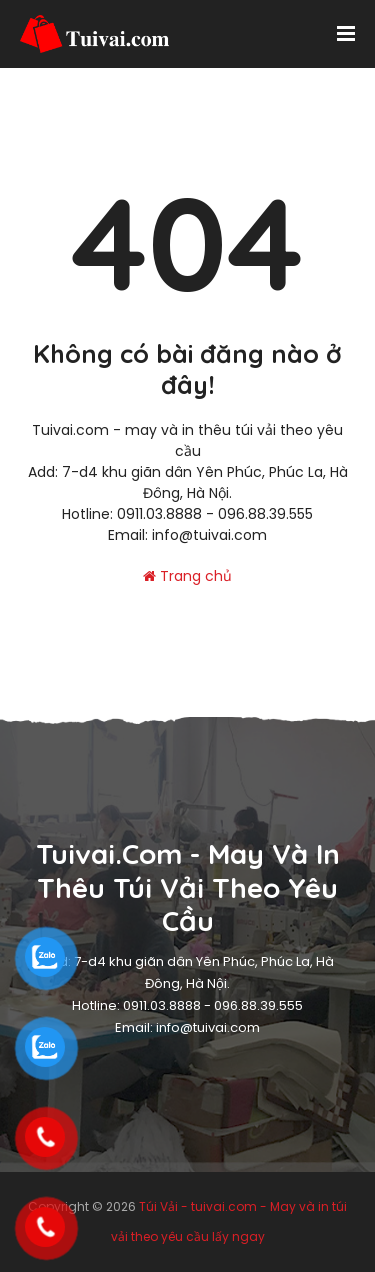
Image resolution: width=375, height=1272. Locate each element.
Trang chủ (187, 576)
